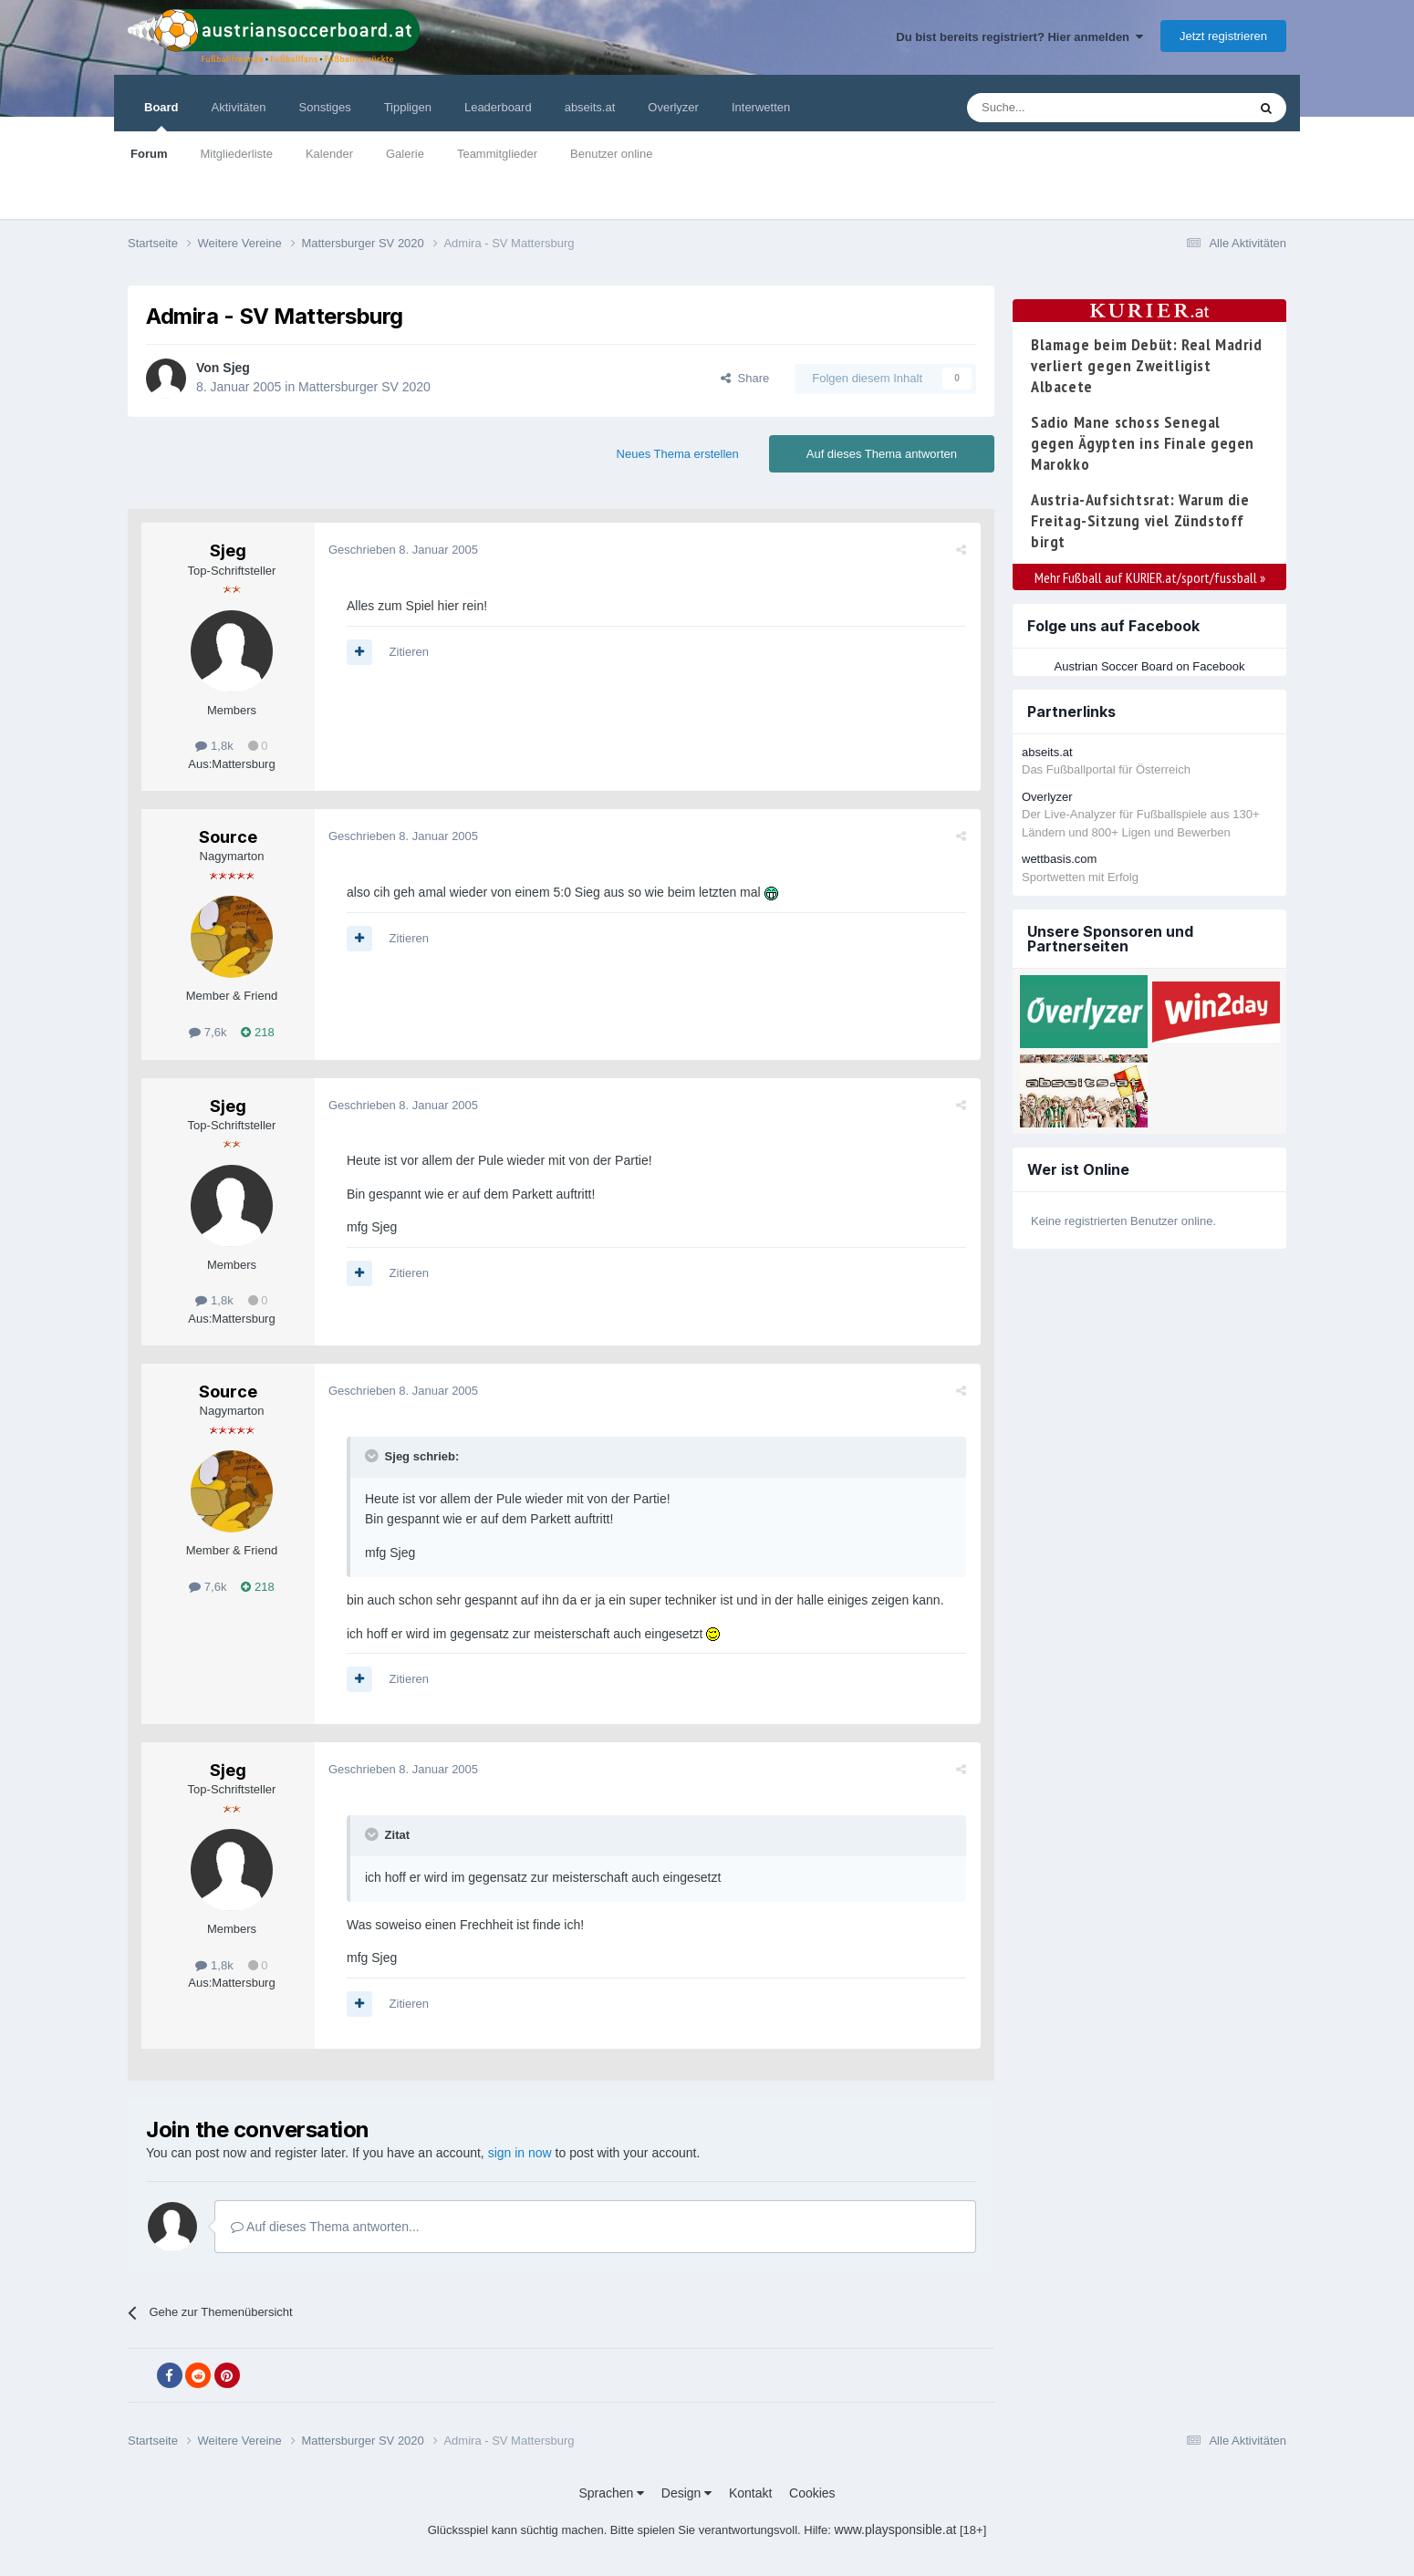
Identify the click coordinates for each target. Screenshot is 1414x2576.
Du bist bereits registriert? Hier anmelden (1019, 37)
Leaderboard (498, 107)
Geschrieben (403, 549)
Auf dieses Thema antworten (881, 454)
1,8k (214, 746)
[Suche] (1064, 107)
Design (686, 2493)
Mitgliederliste (236, 154)
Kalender (329, 154)
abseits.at (590, 107)
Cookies (812, 2493)
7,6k (207, 1032)
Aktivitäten (239, 107)
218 (257, 1032)
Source (228, 837)
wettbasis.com (1059, 859)
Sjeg (236, 367)
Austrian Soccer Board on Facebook (1150, 666)
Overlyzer (673, 107)
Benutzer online (611, 154)
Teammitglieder (497, 154)
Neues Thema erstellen (678, 454)
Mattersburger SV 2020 (364, 386)
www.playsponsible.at (896, 2529)
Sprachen (611, 2493)
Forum (148, 154)
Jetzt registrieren (1223, 36)
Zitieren (409, 652)
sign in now (520, 2152)
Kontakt (750, 2493)
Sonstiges (325, 107)
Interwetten (761, 107)
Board (161, 115)
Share (745, 378)
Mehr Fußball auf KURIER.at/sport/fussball (1150, 577)
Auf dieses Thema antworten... (325, 2226)
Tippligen (407, 107)
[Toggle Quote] (373, 1456)
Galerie (405, 154)
